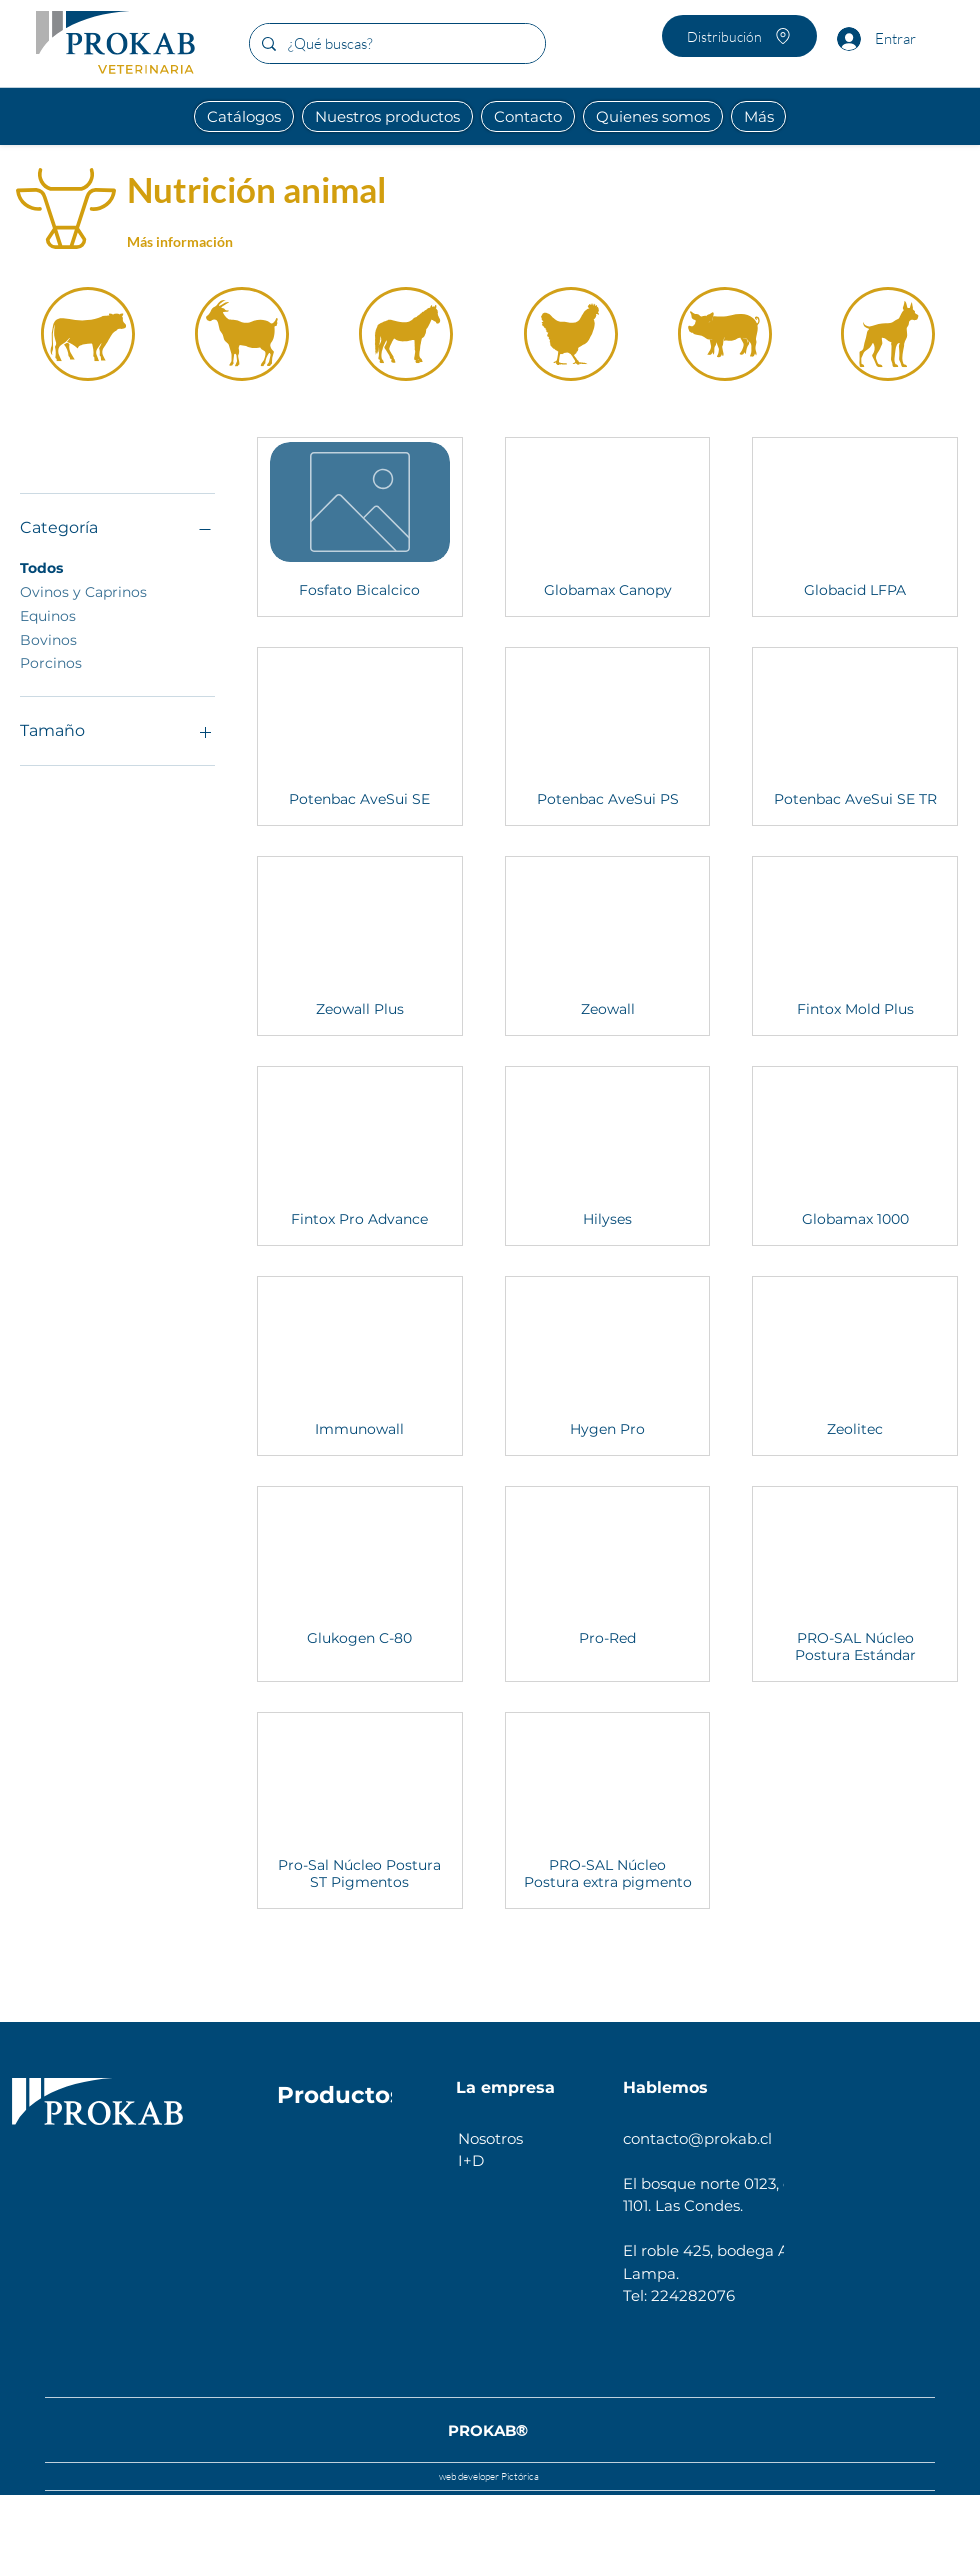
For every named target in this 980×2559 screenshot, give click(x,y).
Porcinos (51, 662)
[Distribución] (739, 36)
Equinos (48, 615)
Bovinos (48, 639)
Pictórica (519, 2476)
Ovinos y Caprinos (83, 591)
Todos (41, 567)
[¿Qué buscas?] (395, 43)
